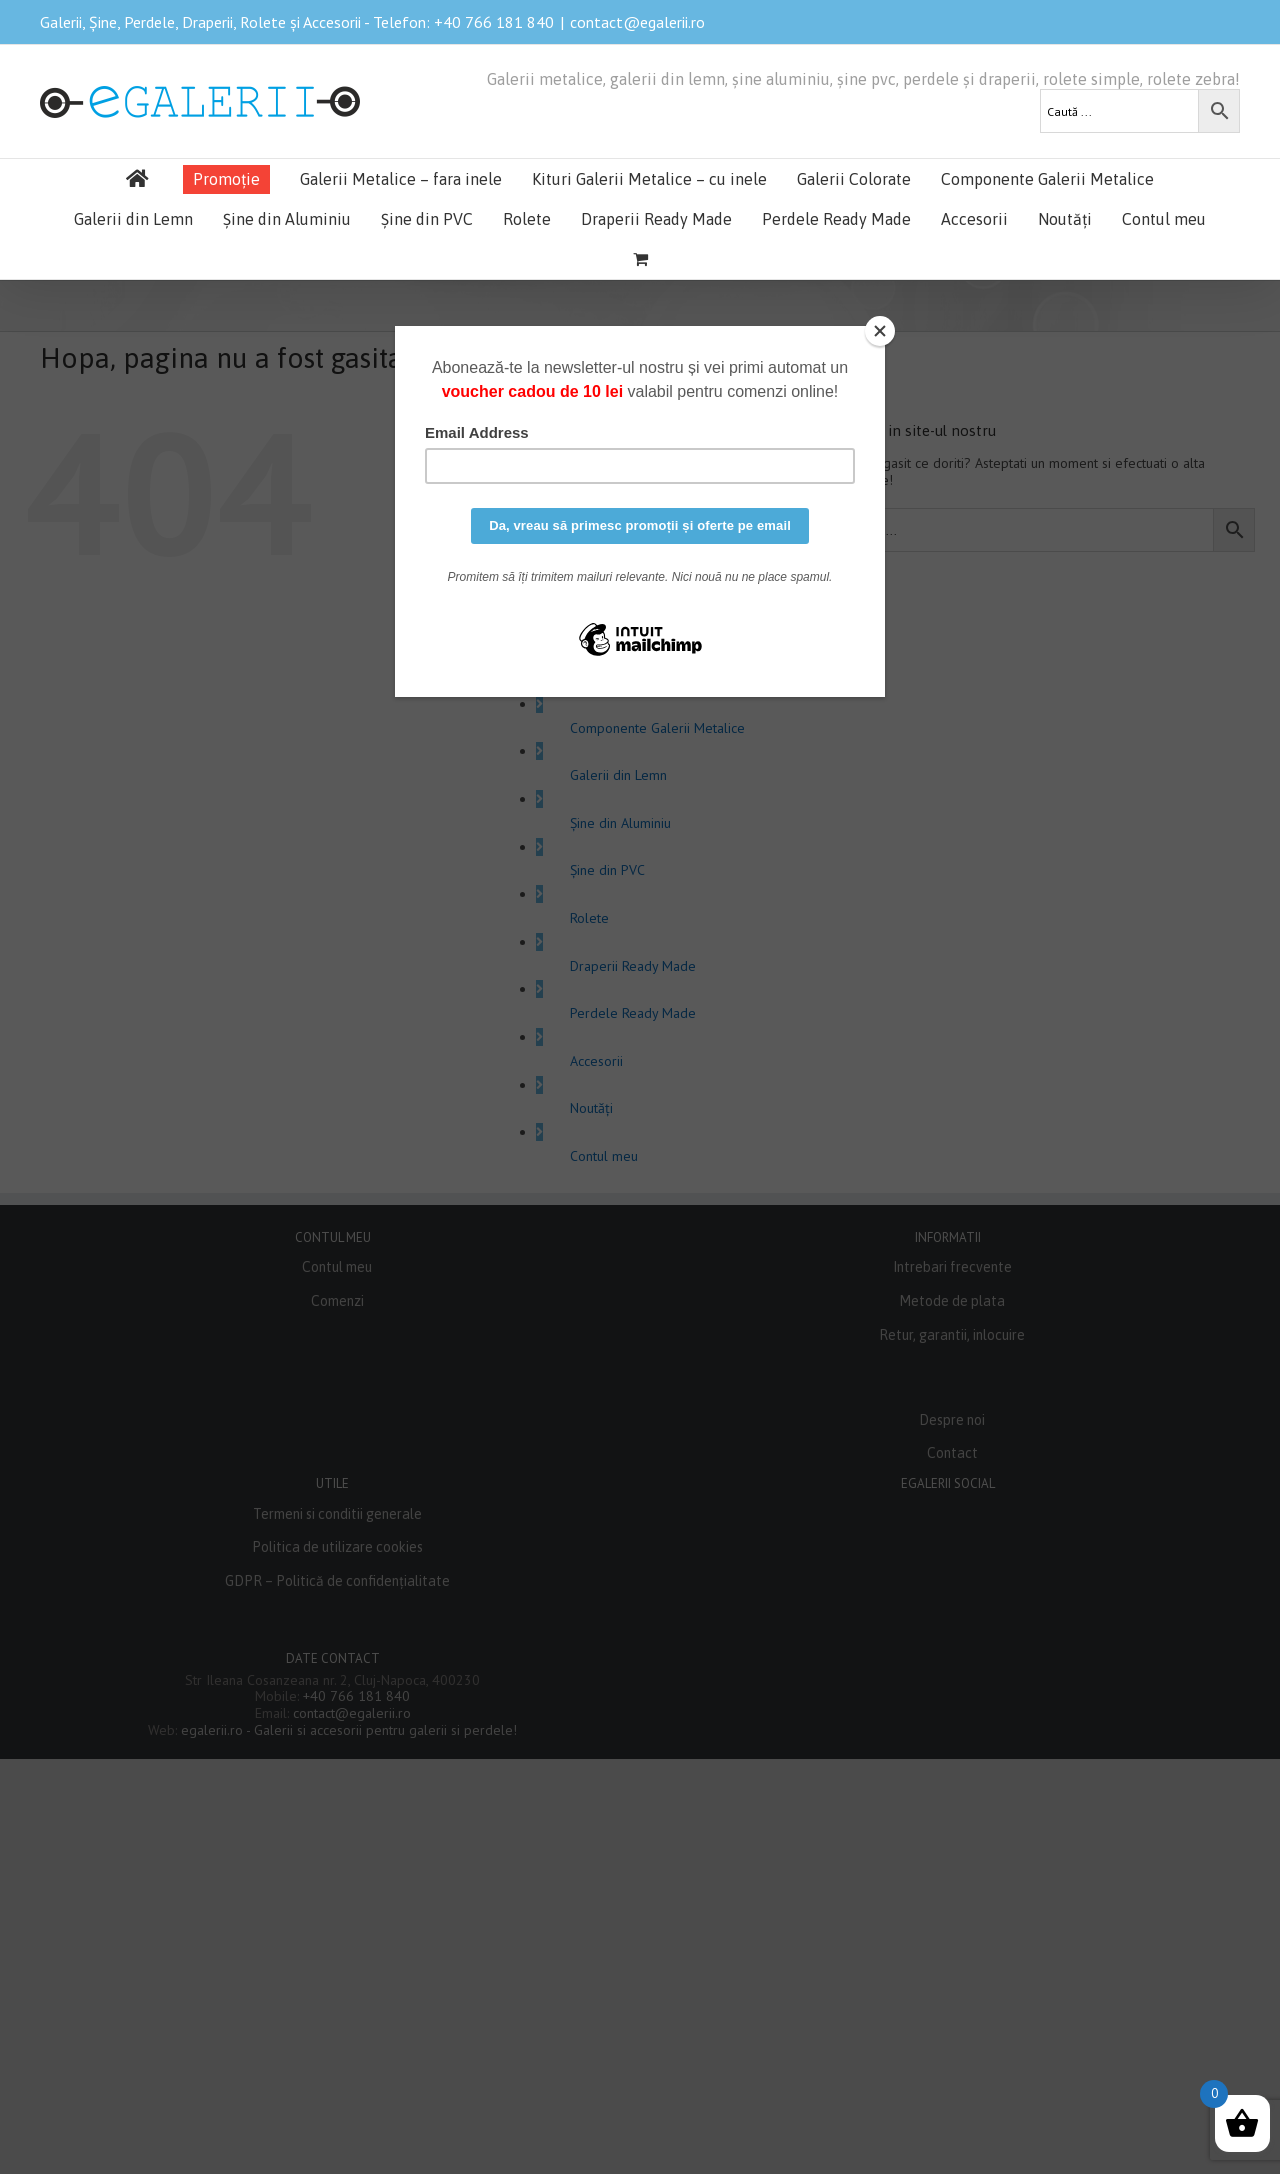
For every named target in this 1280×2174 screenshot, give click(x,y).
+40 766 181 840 (494, 22)
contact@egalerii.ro (637, 22)
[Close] (880, 331)
